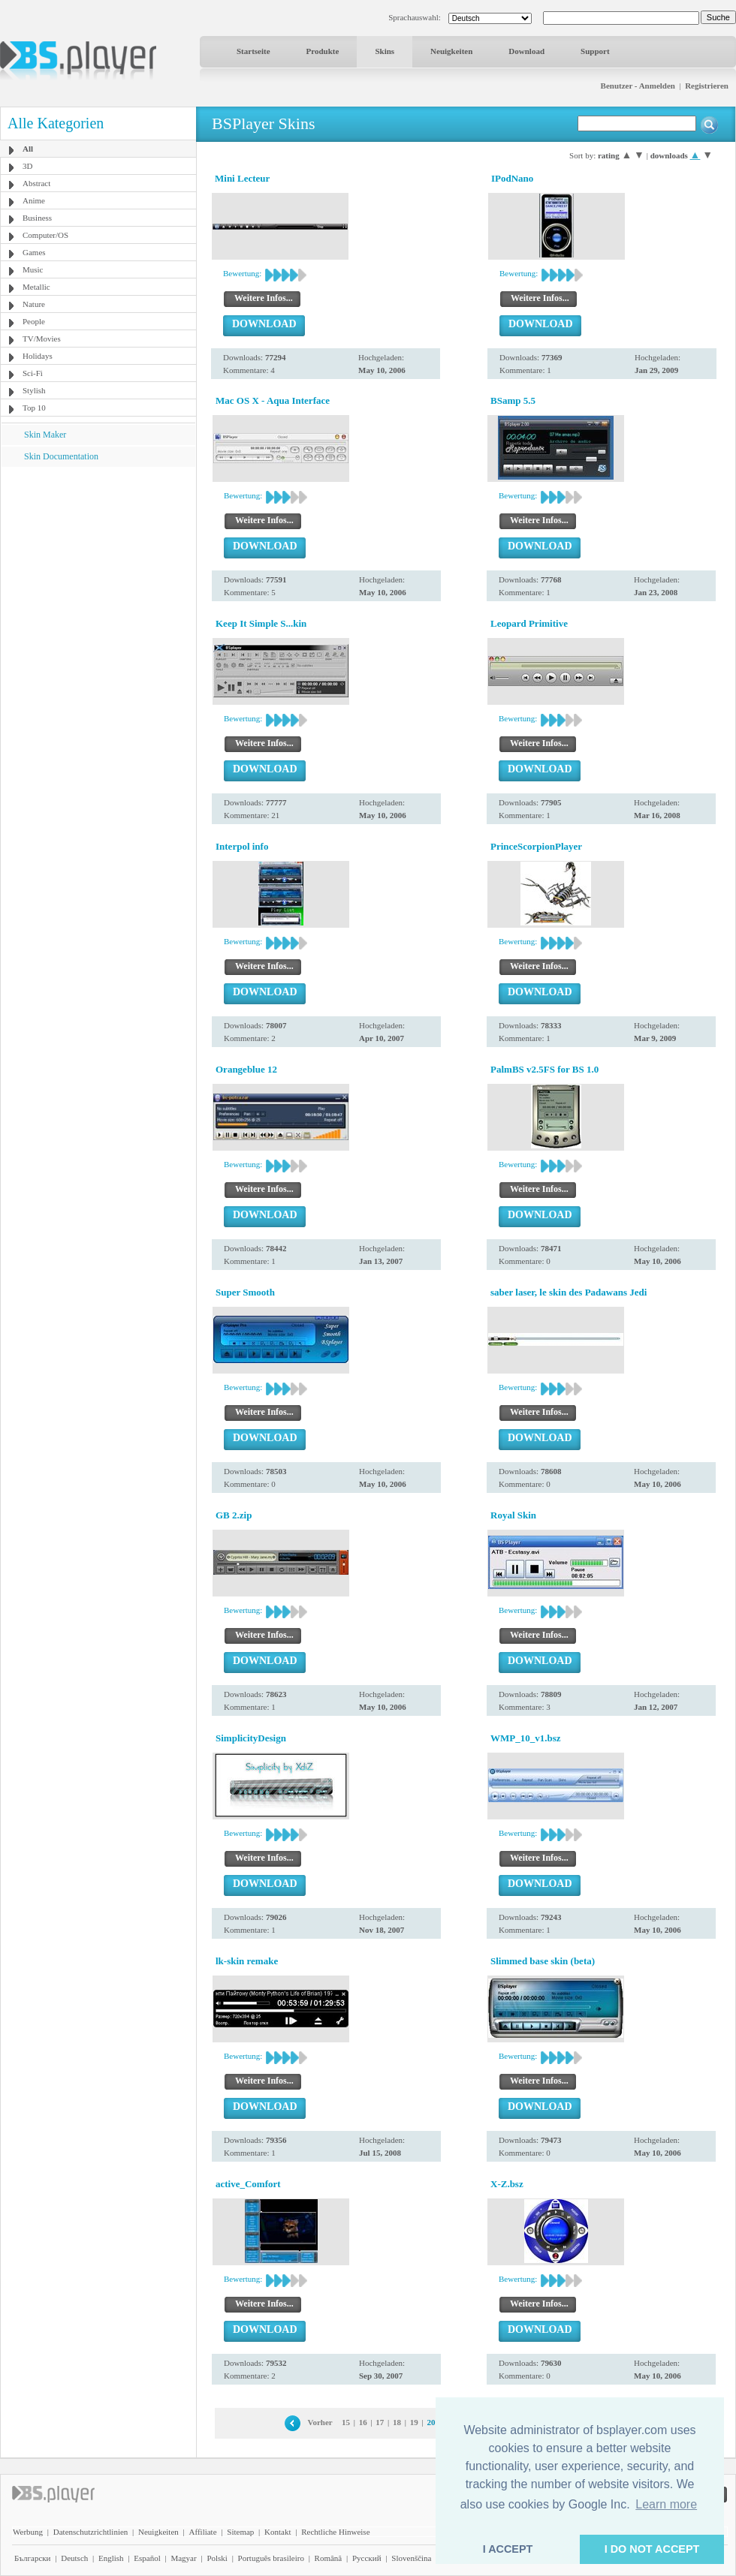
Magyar (183, 2557)
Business (37, 217)
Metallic (36, 286)
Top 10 (34, 407)
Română (328, 2557)
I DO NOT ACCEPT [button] (652, 2549)
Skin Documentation (61, 456)
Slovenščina (411, 2557)
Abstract (36, 183)
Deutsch (74, 2557)
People (34, 321)
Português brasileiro (271, 2557)
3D (27, 165)
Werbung (28, 2531)
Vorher (319, 2422)
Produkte (322, 51)
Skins (384, 51)
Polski (217, 2557)
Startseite (253, 51)
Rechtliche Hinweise (335, 2531)
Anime (34, 200)
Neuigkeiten (451, 51)
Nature (34, 303)
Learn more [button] (666, 2504)
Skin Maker (45, 434)
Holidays (38, 355)
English (111, 2557)
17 (380, 2422)
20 (431, 2422)
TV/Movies (42, 338)
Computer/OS (45, 234)
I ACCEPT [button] (508, 2549)
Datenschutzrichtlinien (90, 2531)
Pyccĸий (367, 2557)
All (28, 148)
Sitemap (240, 2531)
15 (346, 2422)
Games (34, 252)
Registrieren (706, 85)
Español (147, 2557)
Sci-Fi (33, 373)
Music (33, 269)
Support (595, 51)
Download (526, 51)
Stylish (34, 390)
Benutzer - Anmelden (638, 85)
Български (32, 2557)
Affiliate (203, 2531)
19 (414, 2422)
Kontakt (277, 2531)
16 (363, 2422)
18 (397, 2422)
